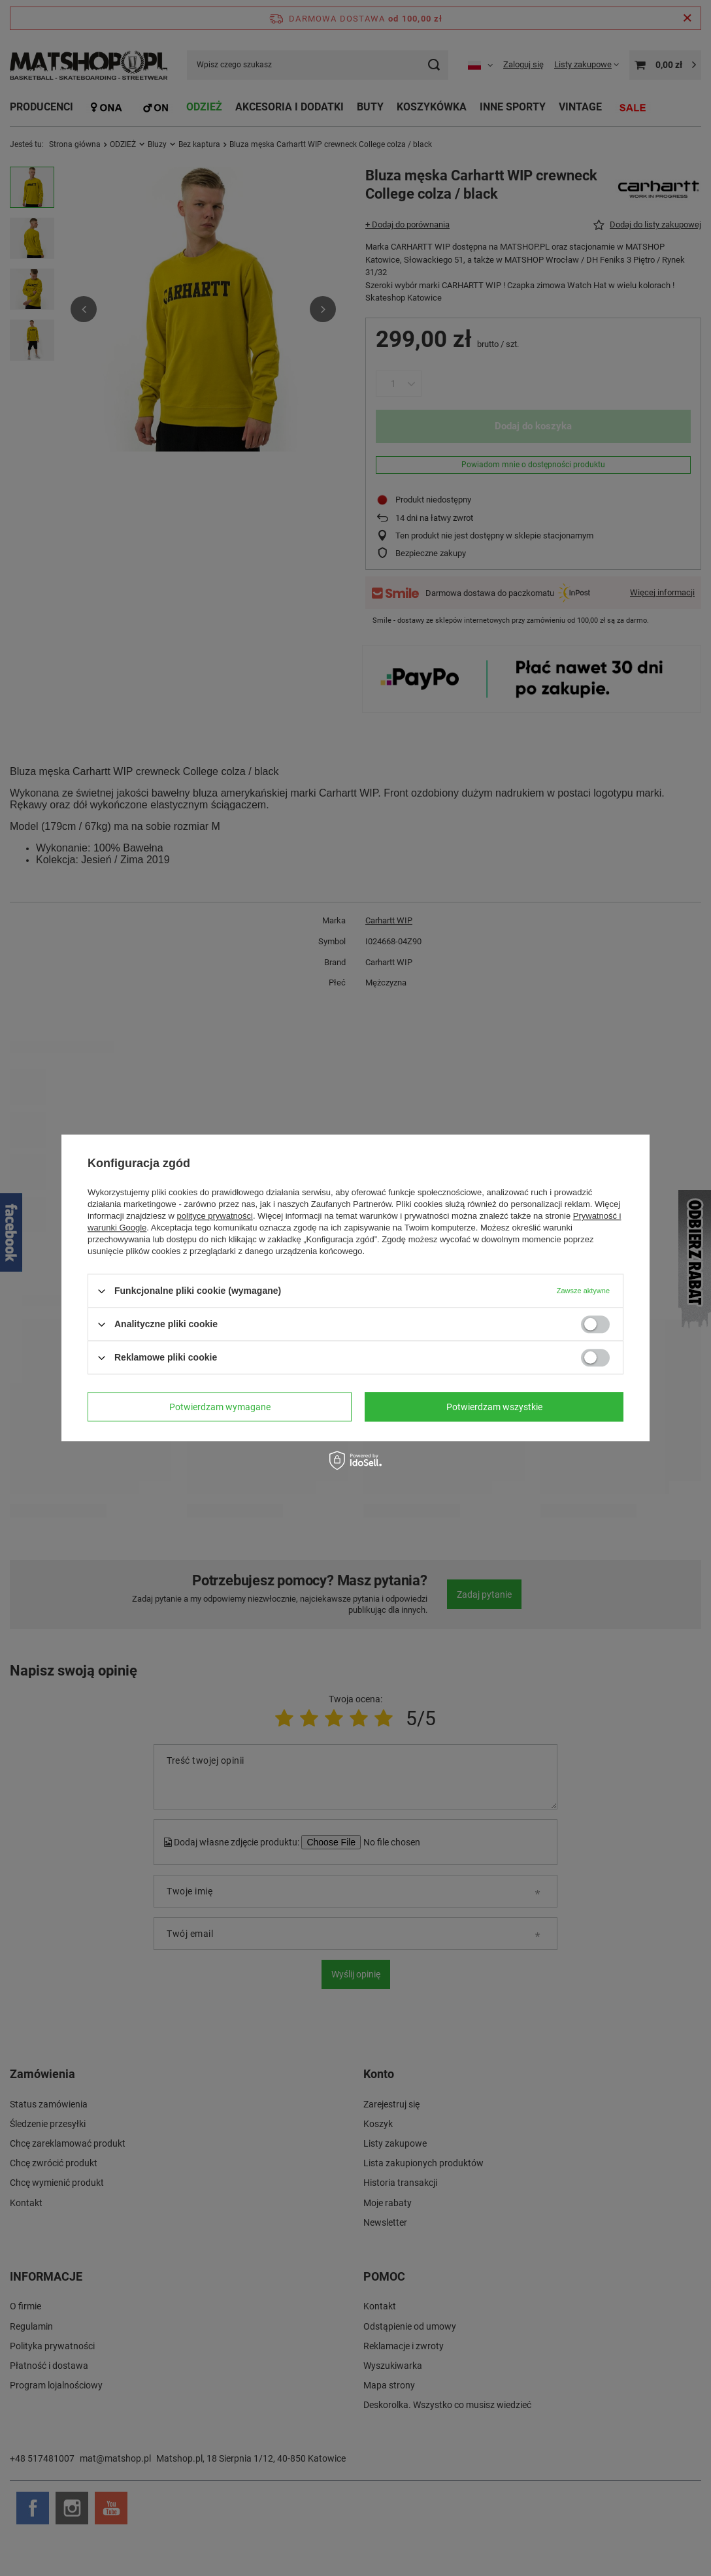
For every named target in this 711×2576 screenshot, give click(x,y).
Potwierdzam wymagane (220, 1407)
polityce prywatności (215, 1216)
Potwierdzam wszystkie (494, 1407)
